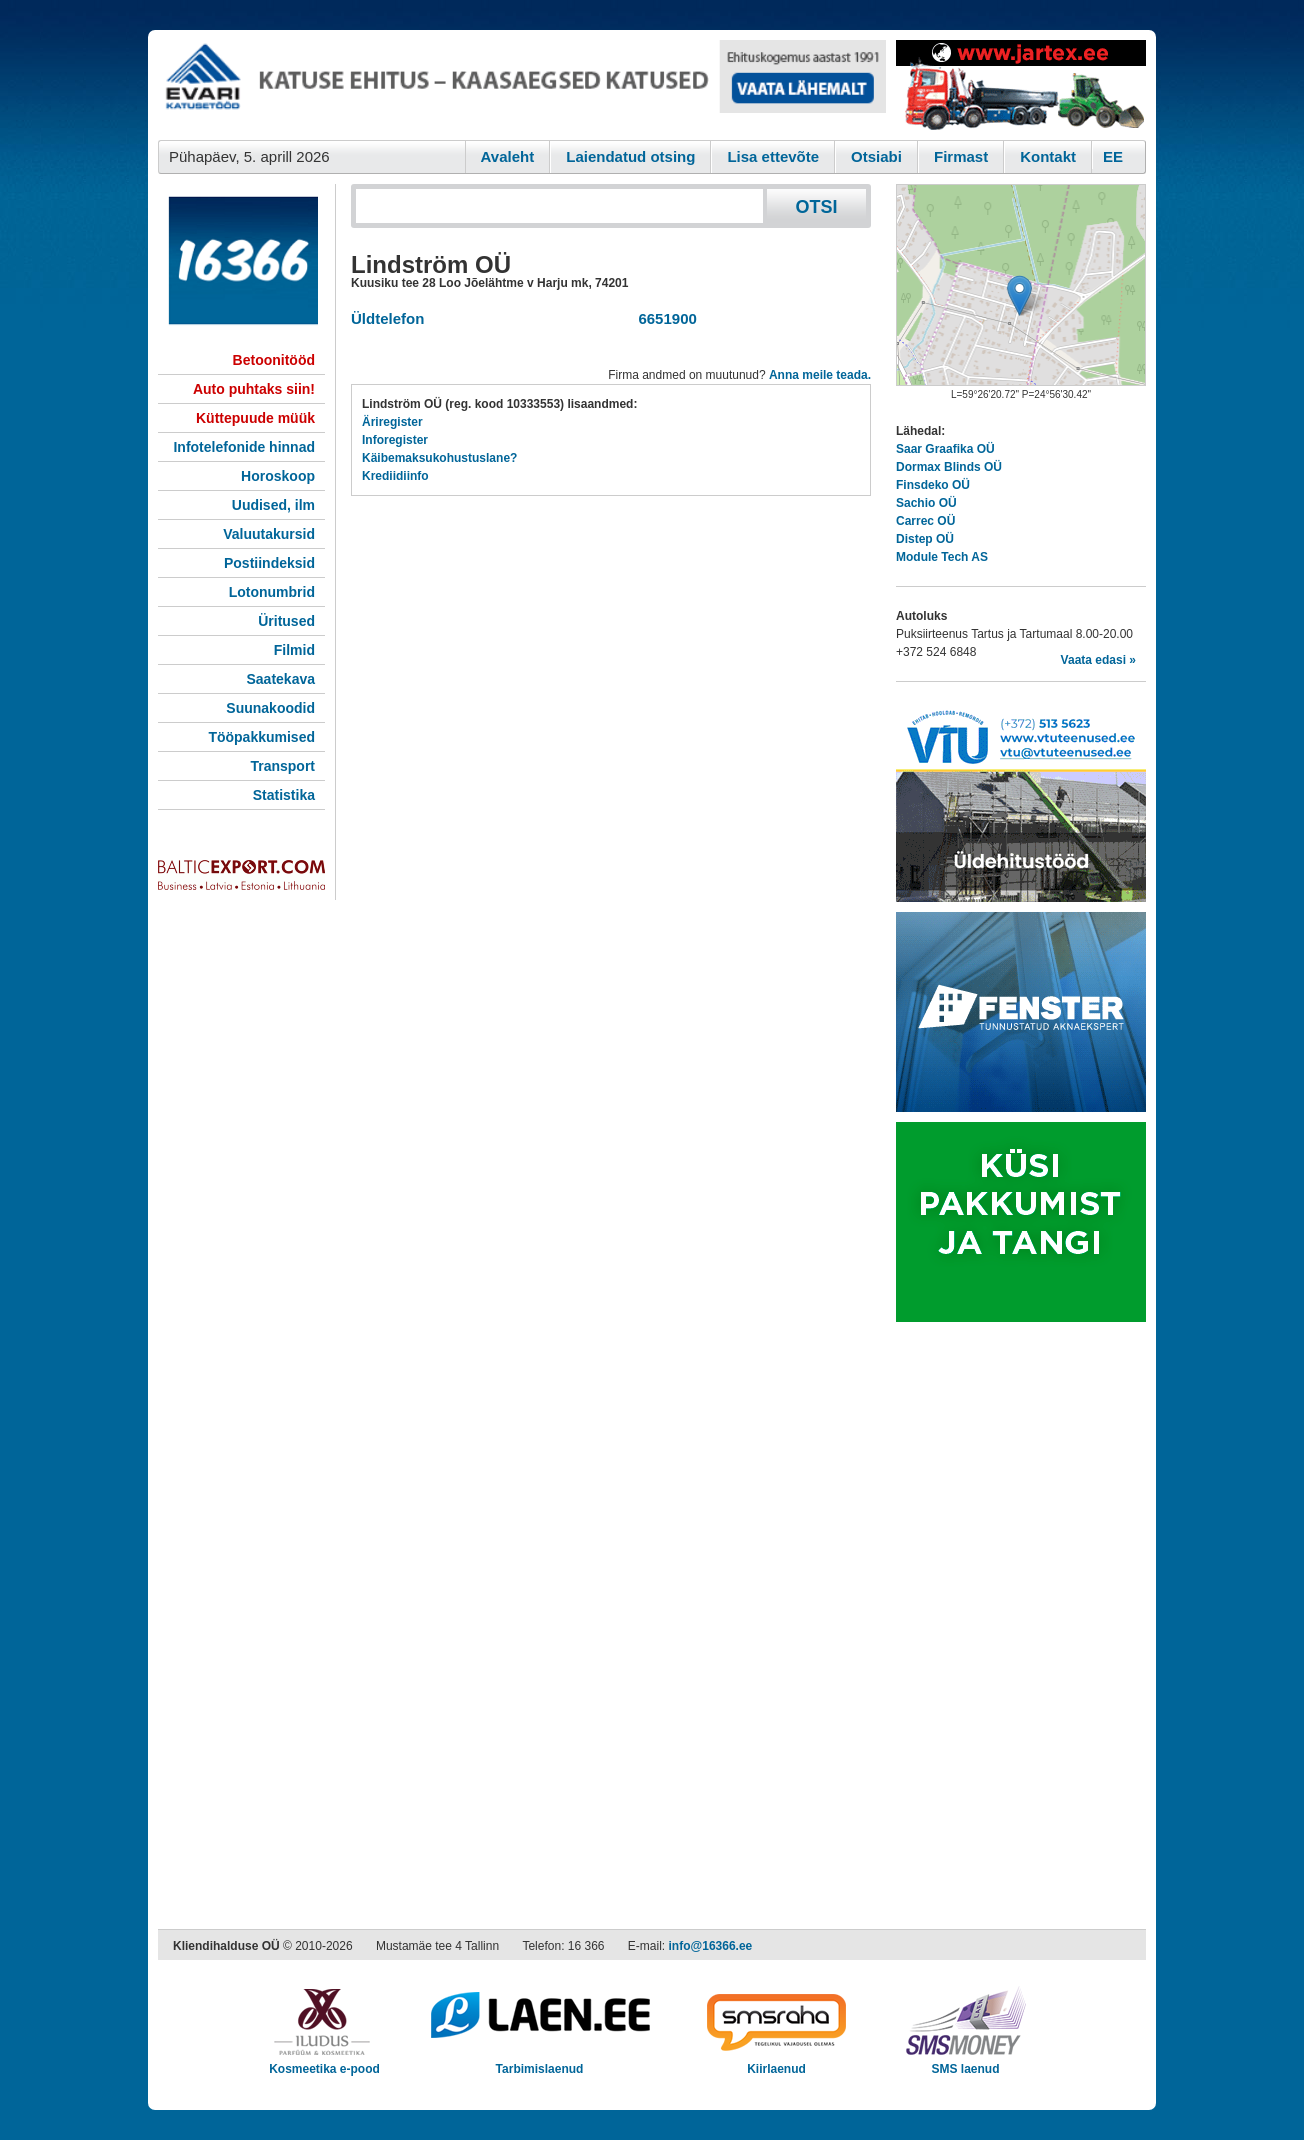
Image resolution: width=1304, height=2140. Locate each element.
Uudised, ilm (273, 505)
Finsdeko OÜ (933, 485)
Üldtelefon (387, 318)
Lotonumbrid (272, 592)
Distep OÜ (925, 539)
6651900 (663, 318)
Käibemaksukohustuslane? (439, 458)
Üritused (286, 621)
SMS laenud (965, 2062)
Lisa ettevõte (773, 156)
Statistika (284, 795)
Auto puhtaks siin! (254, 389)
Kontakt (1048, 156)
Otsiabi (876, 156)
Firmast (961, 156)
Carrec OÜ (925, 521)
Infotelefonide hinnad (244, 447)
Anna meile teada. (820, 375)
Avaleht (508, 156)
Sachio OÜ (926, 503)
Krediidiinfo (395, 476)
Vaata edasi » (1098, 660)
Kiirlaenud (776, 2062)
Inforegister (395, 440)
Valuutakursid (269, 534)
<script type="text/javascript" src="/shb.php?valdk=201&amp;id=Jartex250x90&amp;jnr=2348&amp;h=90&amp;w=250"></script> (1021, 85)
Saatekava (280, 679)
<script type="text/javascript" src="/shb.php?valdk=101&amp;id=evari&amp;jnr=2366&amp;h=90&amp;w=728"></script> (522, 85)
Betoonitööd (274, 360)
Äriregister (392, 422)
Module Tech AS (942, 557)
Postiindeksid (269, 563)
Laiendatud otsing (630, 156)
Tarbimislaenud (539, 2062)
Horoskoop (278, 476)
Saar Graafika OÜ (945, 449)
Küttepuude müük (255, 418)
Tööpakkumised (261, 737)
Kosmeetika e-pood (324, 2062)
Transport (282, 766)
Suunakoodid (270, 708)
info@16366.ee (711, 1946)
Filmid (294, 650)
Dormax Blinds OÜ (949, 467)
